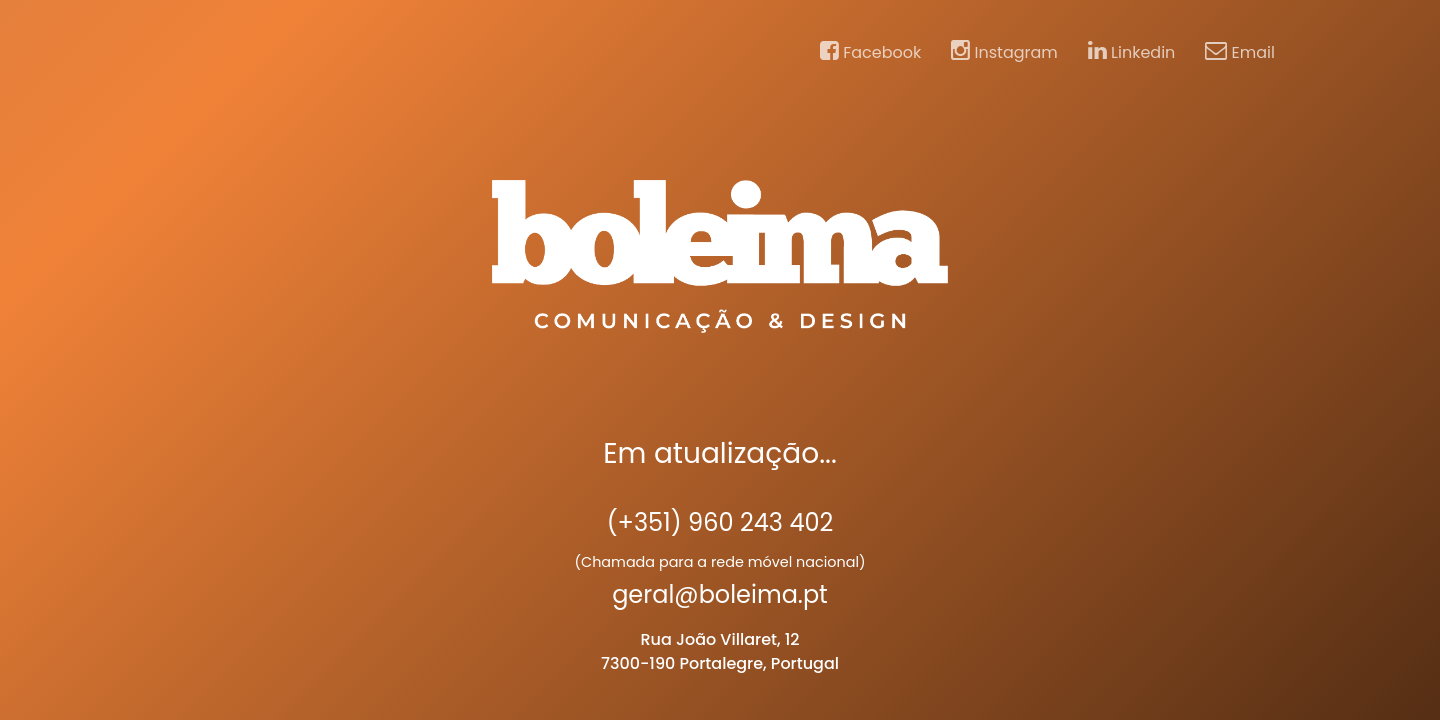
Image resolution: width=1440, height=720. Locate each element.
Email (1240, 52)
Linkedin (1132, 52)
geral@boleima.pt (720, 594)
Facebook (870, 52)
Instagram (1004, 52)
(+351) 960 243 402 (720, 522)
